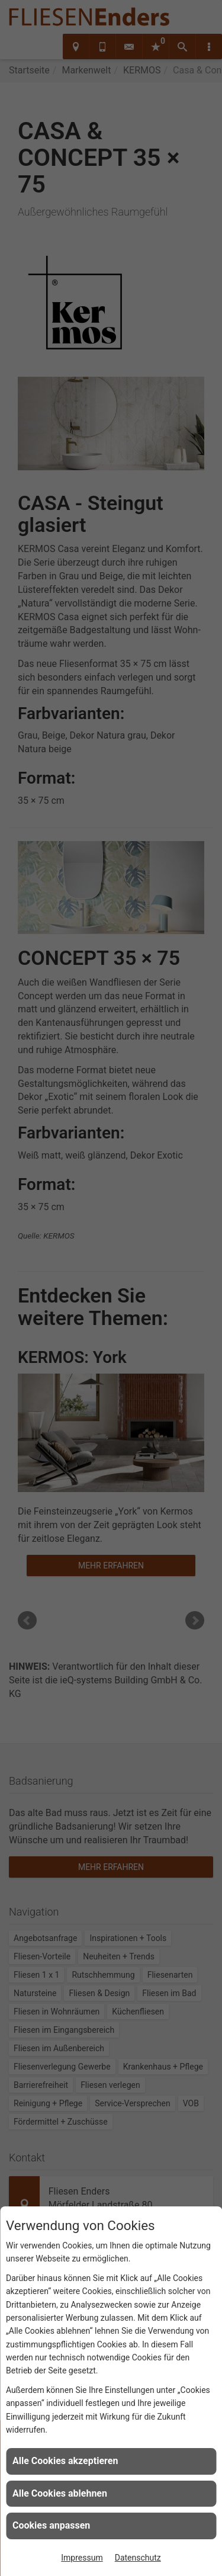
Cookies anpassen (51, 2525)
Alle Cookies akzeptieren (65, 2460)
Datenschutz (138, 2557)
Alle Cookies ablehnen (59, 2493)
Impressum (81, 2557)
